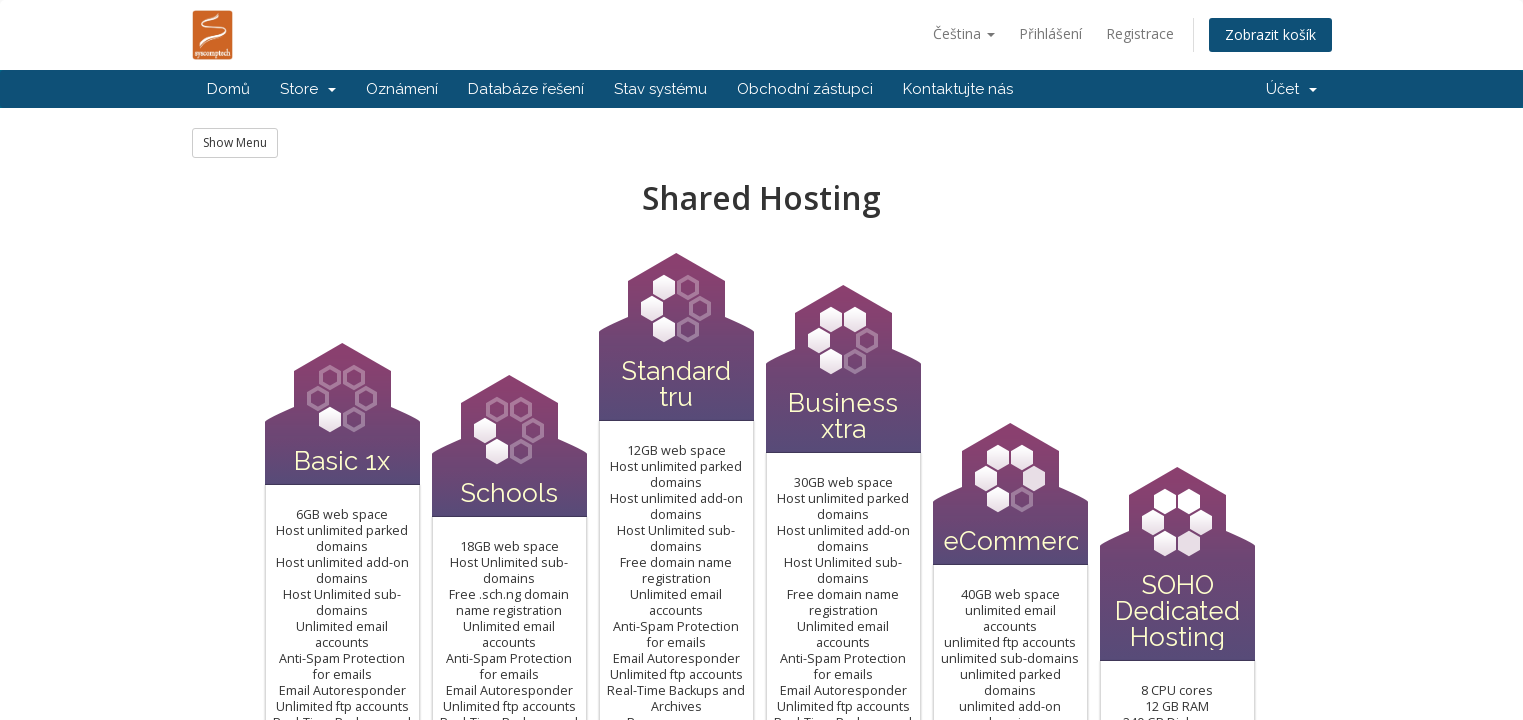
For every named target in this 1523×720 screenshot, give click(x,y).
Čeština (964, 33)
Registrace (1140, 33)
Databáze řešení (526, 89)
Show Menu (235, 142)
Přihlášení (1050, 33)
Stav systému (660, 89)
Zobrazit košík (1270, 34)
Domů (228, 89)
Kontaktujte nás (958, 89)
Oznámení (402, 89)
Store (308, 89)
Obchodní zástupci (805, 89)
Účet (1291, 89)
